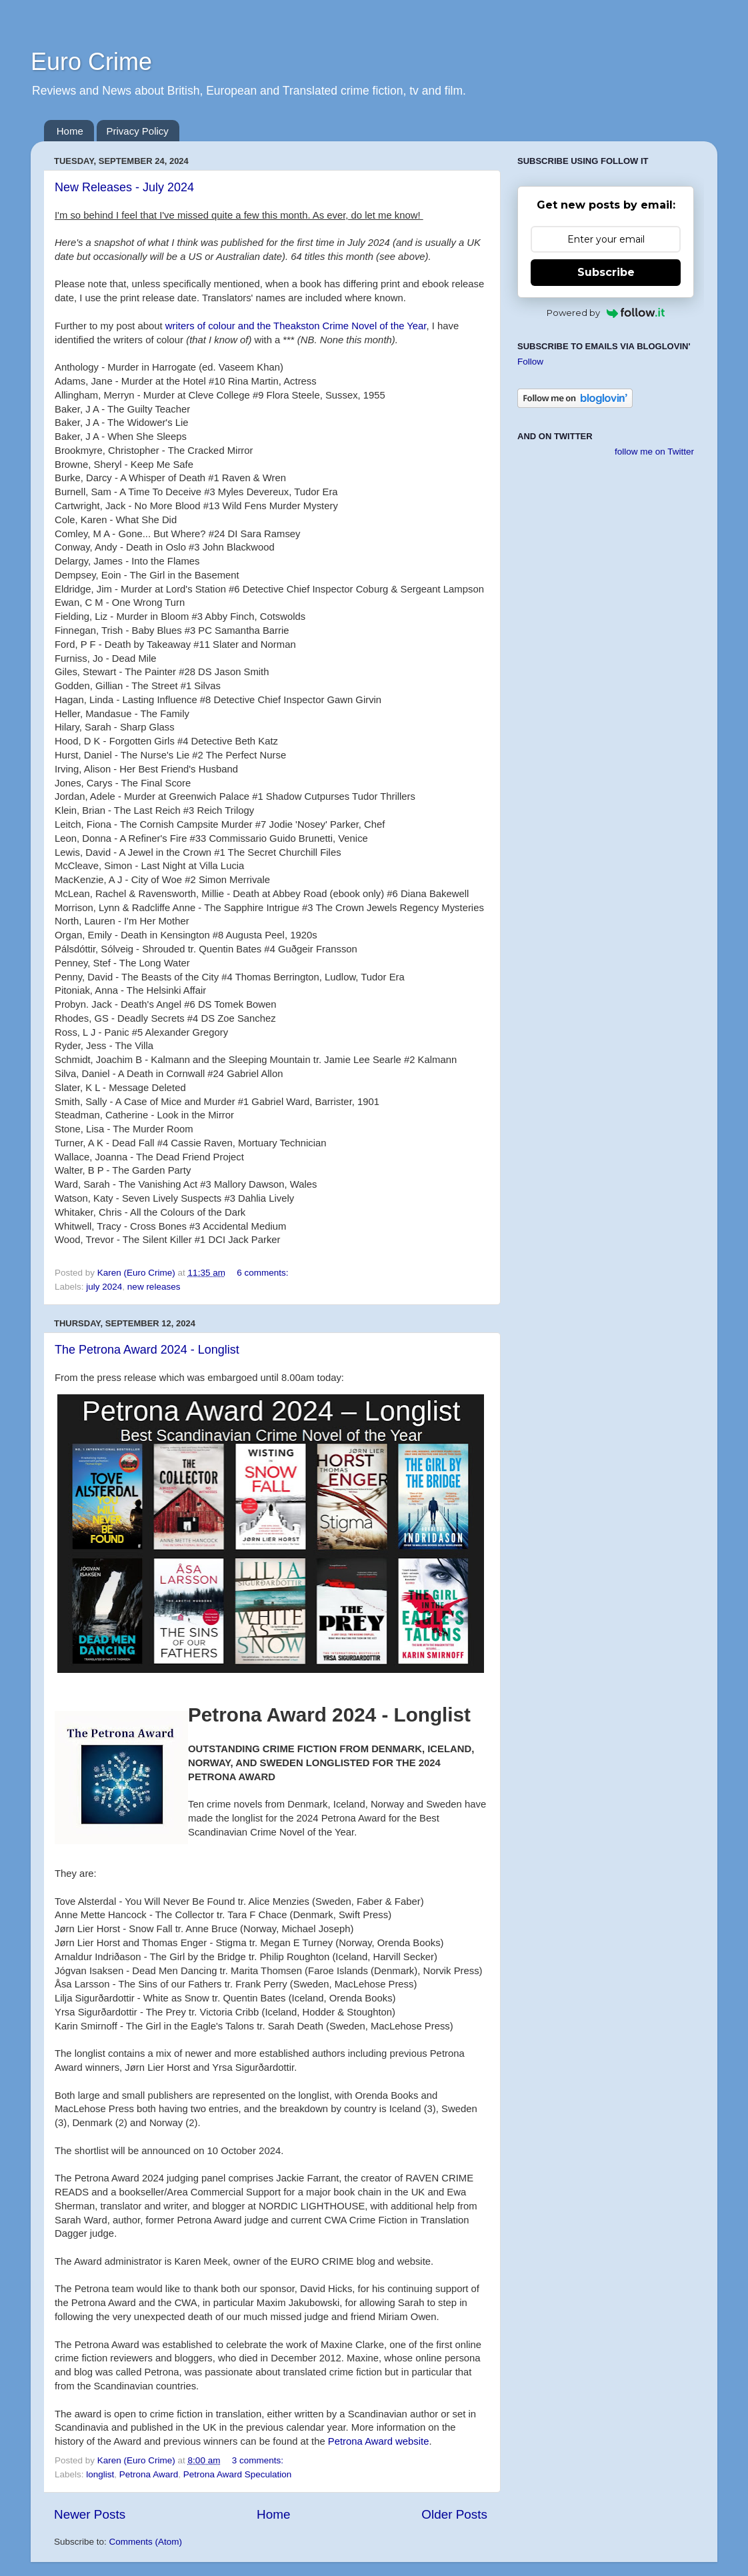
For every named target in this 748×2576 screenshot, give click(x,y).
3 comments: (259, 2460)
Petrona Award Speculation (237, 2474)
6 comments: (264, 1273)
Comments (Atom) (146, 2542)
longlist (100, 2474)
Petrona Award (148, 2474)
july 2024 (104, 1287)
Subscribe (606, 272)
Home (70, 131)
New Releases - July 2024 (124, 187)
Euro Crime (91, 61)
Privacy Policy (138, 131)
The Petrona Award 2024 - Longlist (147, 1349)
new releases (154, 1287)
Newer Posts (89, 2514)
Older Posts (454, 2514)
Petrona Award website (378, 2441)
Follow (530, 362)
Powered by (606, 312)
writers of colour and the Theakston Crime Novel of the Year (296, 326)
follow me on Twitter (654, 452)
